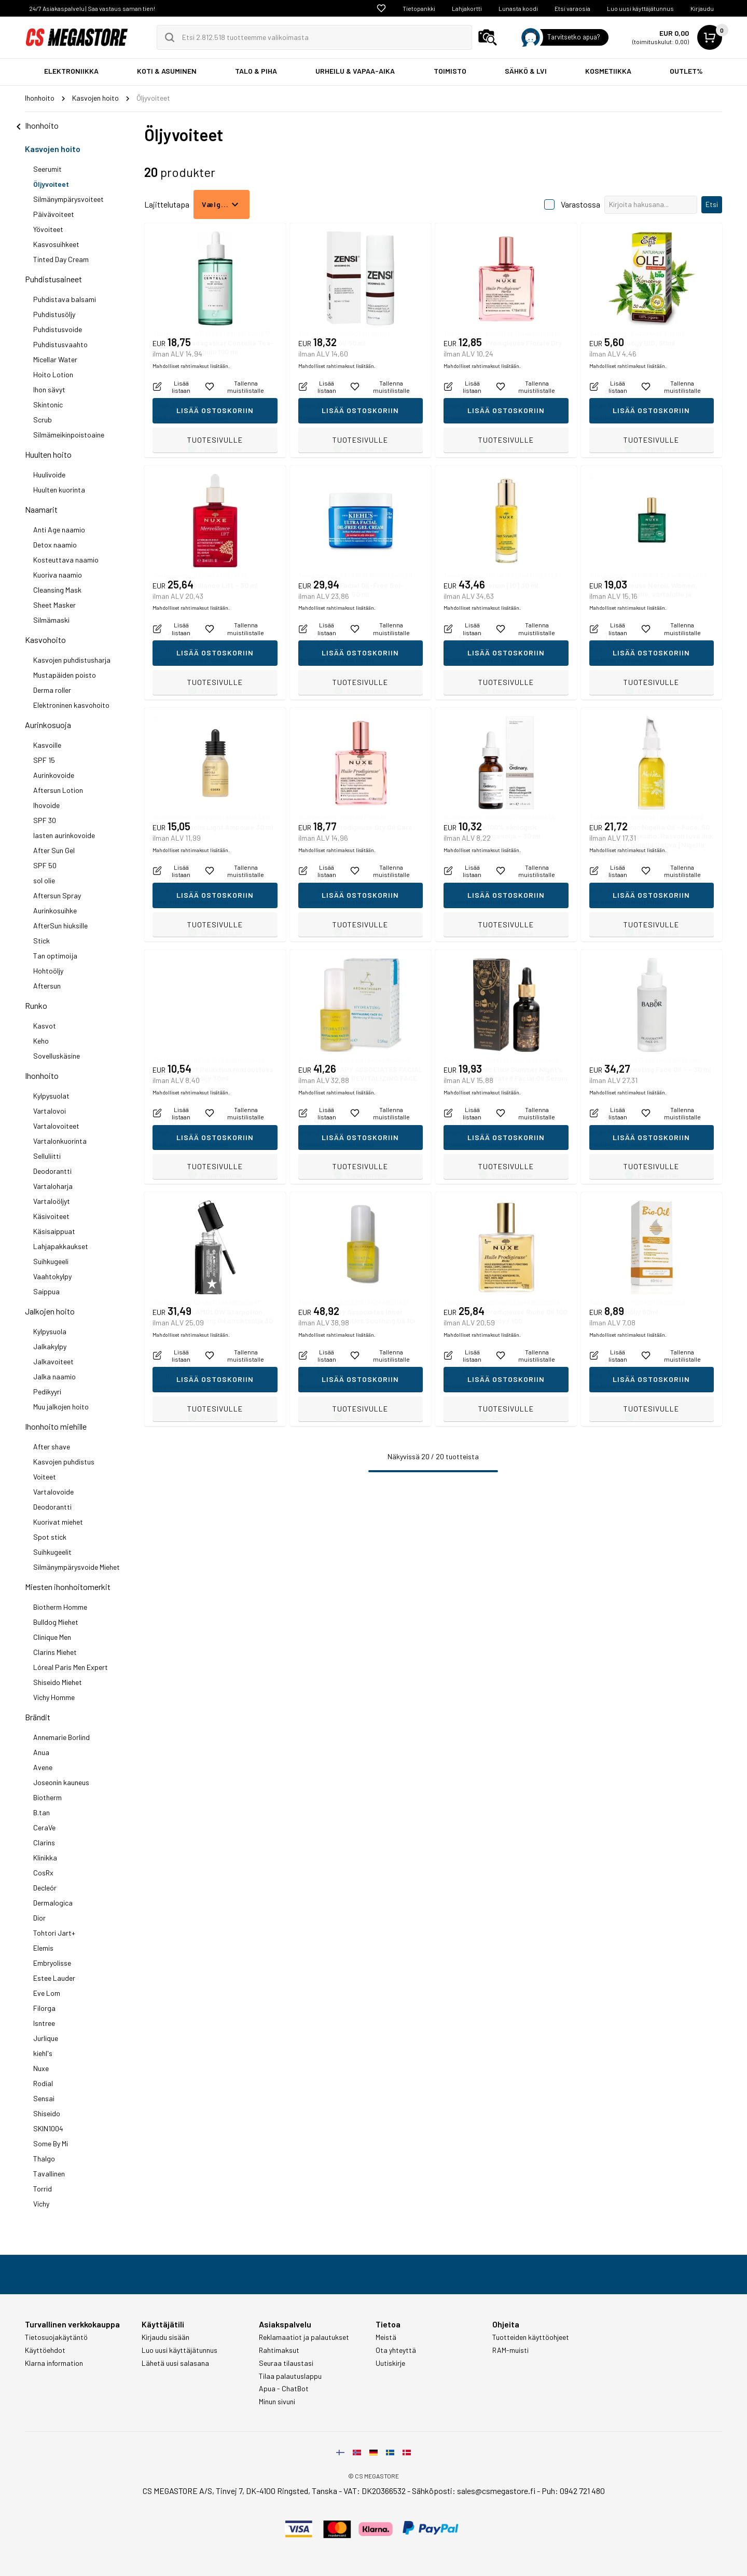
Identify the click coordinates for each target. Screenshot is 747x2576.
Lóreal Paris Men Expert (70, 1667)
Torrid (42, 2188)
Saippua (46, 1291)
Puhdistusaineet (53, 279)
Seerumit (47, 169)
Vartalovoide (53, 1491)
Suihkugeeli (50, 1261)
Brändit (37, 1717)
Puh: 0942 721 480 (573, 2491)
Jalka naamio (54, 1376)
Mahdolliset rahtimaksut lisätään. (191, 418)
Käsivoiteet (51, 1216)
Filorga (44, 2008)
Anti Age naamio (59, 529)
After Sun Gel (54, 850)
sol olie (44, 880)
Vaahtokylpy (52, 1276)
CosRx (43, 1872)
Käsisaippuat (54, 1231)
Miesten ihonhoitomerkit (67, 1587)
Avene (42, 1767)
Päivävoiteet (53, 214)
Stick (41, 940)
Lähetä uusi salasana (175, 2363)
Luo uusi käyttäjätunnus (640, 8)
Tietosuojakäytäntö (56, 2337)
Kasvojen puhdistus (63, 1461)
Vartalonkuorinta (60, 1140)
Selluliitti (47, 1156)
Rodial (43, 2083)
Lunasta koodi (518, 8)
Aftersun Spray (57, 895)
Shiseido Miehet (57, 1682)
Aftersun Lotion (58, 790)
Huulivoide (49, 474)
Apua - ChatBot (284, 2389)
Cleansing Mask (57, 589)
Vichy (41, 2203)
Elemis (43, 1947)
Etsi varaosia (572, 8)
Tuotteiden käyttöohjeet (530, 2337)
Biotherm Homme (60, 1606)
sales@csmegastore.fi (496, 2491)
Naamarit (41, 509)
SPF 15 (44, 760)
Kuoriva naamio (57, 574)
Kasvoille (47, 745)
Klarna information (54, 2363)
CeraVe (44, 1827)
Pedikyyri (47, 1391)
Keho (41, 1040)
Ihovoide (46, 805)
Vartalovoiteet (56, 1125)
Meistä (386, 2337)
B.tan (41, 1812)
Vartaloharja (53, 1186)
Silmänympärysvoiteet (68, 199)
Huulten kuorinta (59, 489)
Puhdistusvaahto (60, 344)
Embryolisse (52, 1962)
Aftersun (47, 985)
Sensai (43, 2098)
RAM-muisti (510, 2350)
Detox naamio (55, 544)
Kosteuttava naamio (66, 559)
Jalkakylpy (49, 1346)
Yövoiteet (48, 229)
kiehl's (42, 2053)
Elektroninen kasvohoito (71, 705)
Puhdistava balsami (64, 299)
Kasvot (44, 1025)
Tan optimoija (55, 955)
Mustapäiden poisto (64, 674)
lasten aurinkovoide (64, 835)
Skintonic (48, 404)
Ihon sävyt (49, 389)
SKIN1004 (48, 2128)
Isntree (44, 2023)
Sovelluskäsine (56, 1055)
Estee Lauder (54, 1978)
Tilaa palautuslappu (290, 2376)
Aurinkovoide (53, 775)
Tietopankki (419, 8)
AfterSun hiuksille (60, 925)
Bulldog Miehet (55, 1622)
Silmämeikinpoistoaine (68, 434)
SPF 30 (44, 820)
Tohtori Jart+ (54, 1932)
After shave (51, 1446)
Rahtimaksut (279, 2350)
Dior (39, 1917)
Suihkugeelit (52, 1551)
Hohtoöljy (48, 970)
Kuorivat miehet (58, 1521)
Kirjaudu (702, 8)
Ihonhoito (42, 1075)
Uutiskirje (390, 2363)
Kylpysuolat (51, 1095)
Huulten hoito (48, 454)
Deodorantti (52, 1171)
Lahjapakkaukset (60, 1246)
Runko (36, 1005)
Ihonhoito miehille (56, 1426)
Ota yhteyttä (396, 2350)
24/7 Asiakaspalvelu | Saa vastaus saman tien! (92, 8)
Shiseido (46, 2113)
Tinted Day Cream (61, 259)
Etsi (712, 204)
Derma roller (52, 690)
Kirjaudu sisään (165, 2337)
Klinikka (45, 1857)
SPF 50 (45, 865)
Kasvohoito (45, 640)
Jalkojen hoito (50, 1311)
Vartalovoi (49, 1110)
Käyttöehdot (45, 2350)
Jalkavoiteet (53, 1361)
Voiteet (44, 1476)
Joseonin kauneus (61, 1782)
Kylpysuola (49, 1331)
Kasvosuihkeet (56, 244)
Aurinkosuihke (55, 910)
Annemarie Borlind (61, 1737)
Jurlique (45, 2038)
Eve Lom (46, 1993)
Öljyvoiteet (51, 184)
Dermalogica (53, 1902)
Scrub (42, 419)
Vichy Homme (54, 1697)
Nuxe (41, 2068)
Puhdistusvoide (57, 329)
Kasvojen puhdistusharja (71, 659)
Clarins (44, 1842)
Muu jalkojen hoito (61, 1406)
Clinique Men (52, 1637)
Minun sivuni (277, 2401)
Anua (41, 1752)
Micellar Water (55, 359)
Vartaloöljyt (51, 1201)
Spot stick (49, 1536)
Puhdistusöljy (54, 314)
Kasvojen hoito (52, 149)
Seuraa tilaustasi (286, 2363)
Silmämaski (51, 619)
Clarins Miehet (55, 1652)
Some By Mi (50, 2143)
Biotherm (47, 1797)
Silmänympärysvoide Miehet (76, 1567)
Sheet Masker (54, 604)
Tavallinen (49, 2173)
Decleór (45, 1887)
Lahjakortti (467, 8)
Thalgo (44, 2158)
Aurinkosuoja (48, 725)
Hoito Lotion (53, 374)
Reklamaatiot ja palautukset (304, 2337)
